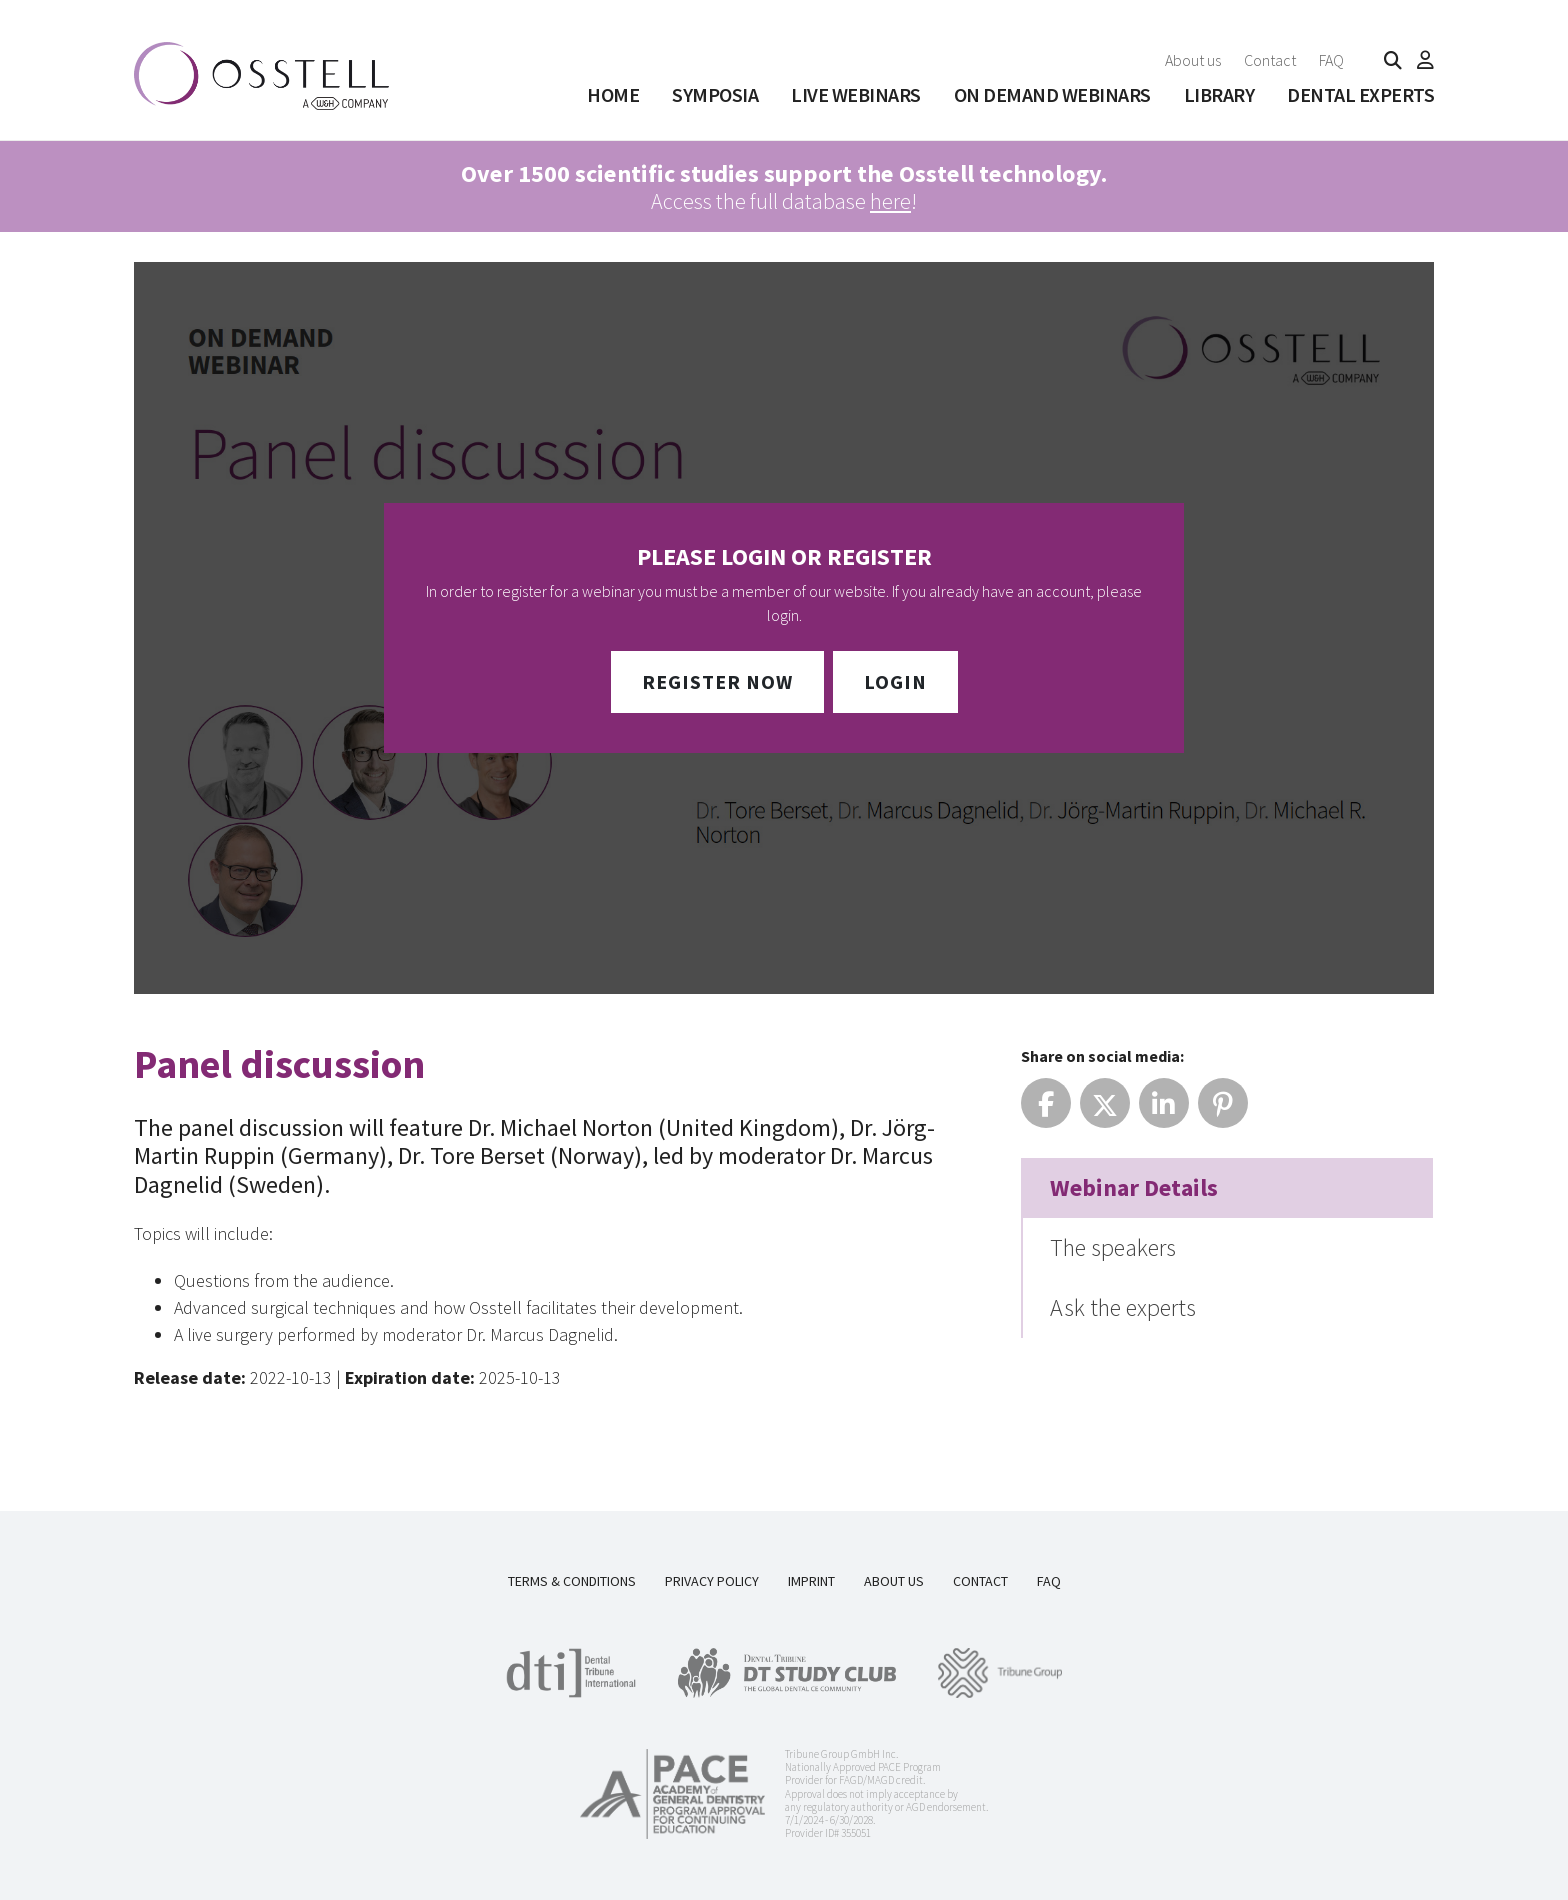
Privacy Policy (712, 1581)
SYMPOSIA (715, 94)
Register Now (717, 681)
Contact (1270, 60)
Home (613, 94)
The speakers (1113, 1247)
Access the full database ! (784, 186)
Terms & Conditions (572, 1581)
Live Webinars (856, 94)
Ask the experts (1123, 1307)
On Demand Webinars (1052, 94)
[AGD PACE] (673, 1794)
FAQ (1331, 60)
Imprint (811, 1581)
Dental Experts (1360, 94)
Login (895, 681)
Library (1219, 94)
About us (1193, 60)
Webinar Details (1134, 1187)
